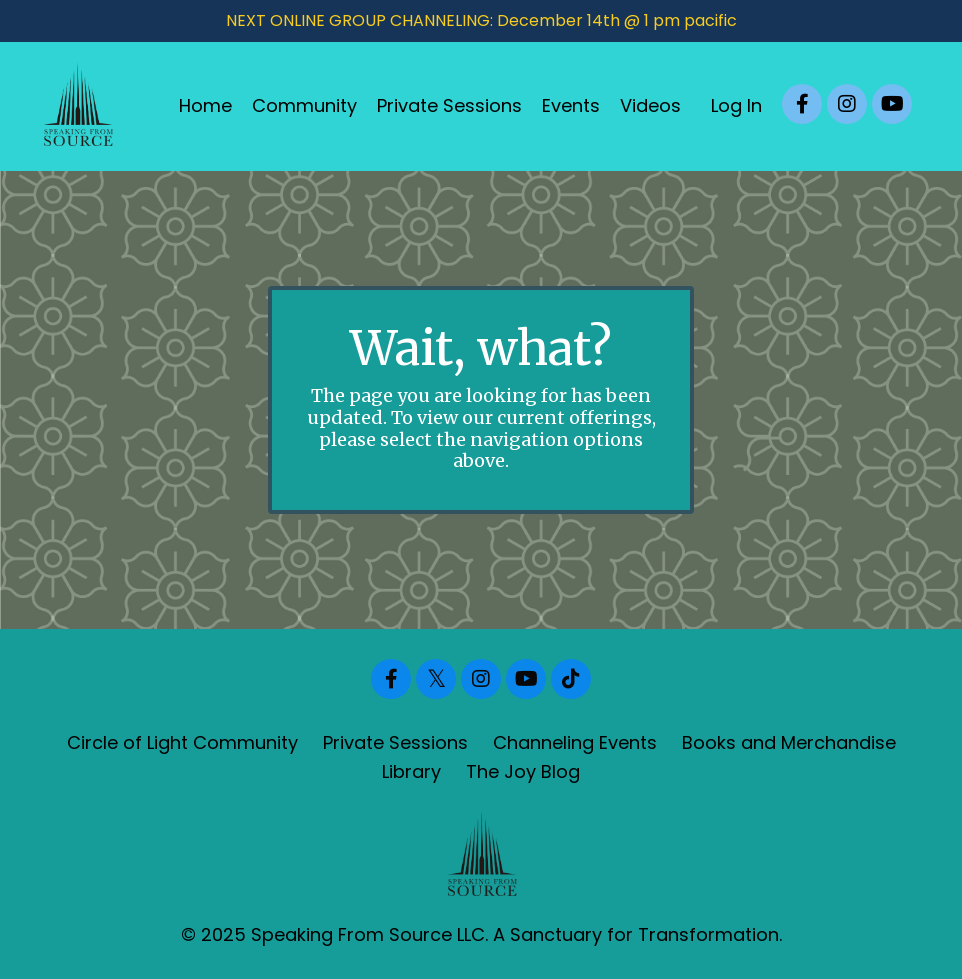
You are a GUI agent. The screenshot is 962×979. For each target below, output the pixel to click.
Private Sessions (449, 105)
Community (304, 105)
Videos (650, 105)
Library (411, 771)
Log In (736, 105)
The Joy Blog (523, 771)
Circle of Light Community (182, 742)
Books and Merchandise (789, 742)
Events (571, 105)
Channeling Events (575, 742)
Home (205, 105)
